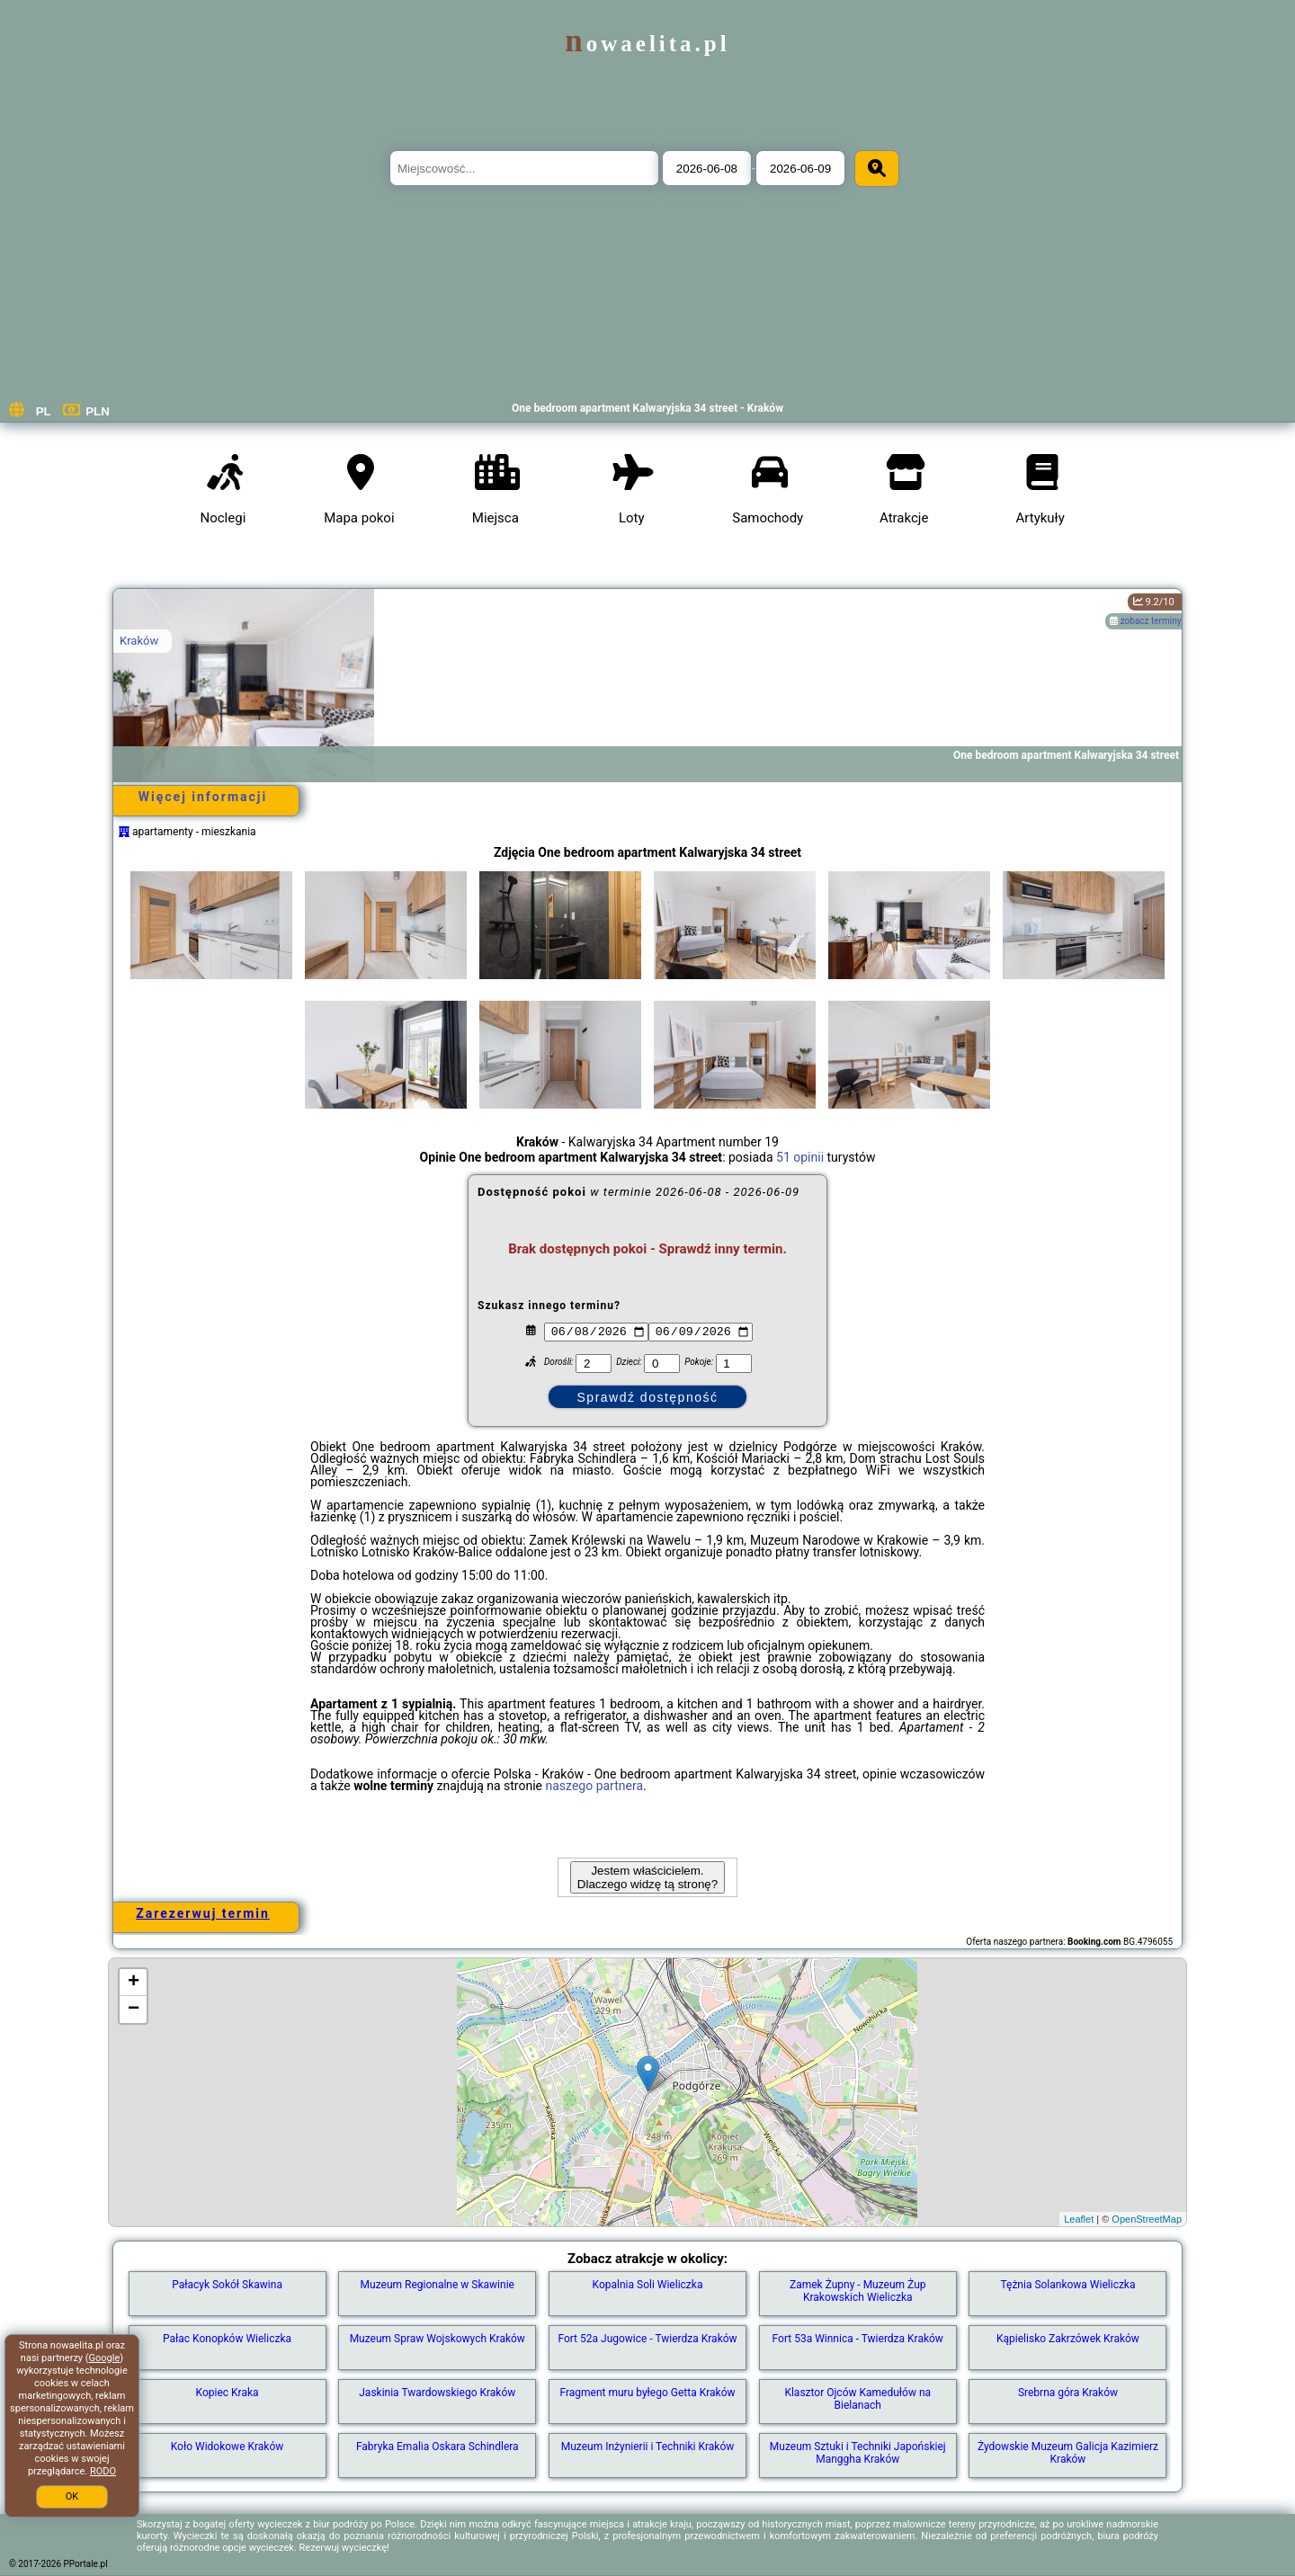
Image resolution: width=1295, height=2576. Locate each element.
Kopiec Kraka (227, 2392)
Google (105, 2358)
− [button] (133, 2009)
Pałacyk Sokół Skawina (227, 2284)
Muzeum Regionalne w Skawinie (437, 2284)
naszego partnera (594, 1785)
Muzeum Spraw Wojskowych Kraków (437, 2338)
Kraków (139, 640)
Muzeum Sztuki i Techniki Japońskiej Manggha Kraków (858, 2452)
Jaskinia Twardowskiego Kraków (437, 2392)
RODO (103, 2471)
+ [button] (133, 1982)
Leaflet (1079, 2219)
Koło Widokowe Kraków (227, 2446)
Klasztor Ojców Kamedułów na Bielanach (857, 2398)
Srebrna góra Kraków (1068, 2392)
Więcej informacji (202, 796)
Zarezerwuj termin (203, 1913)
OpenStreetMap (1147, 2219)
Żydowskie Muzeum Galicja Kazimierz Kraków (1068, 2452)
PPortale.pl (86, 2564)
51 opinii (800, 1157)
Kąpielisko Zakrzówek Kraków (1067, 2338)
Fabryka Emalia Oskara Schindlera (437, 2446)
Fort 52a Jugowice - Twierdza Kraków (647, 2338)
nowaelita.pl (647, 43)
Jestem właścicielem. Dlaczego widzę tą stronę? (647, 1877)
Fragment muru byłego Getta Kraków (647, 2392)
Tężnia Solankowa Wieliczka (1067, 2284)
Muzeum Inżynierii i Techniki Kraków (648, 2446)
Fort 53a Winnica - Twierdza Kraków (858, 2338)
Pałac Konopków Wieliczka (227, 2338)
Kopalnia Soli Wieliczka (648, 2284)
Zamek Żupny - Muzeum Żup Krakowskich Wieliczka (858, 2291)
